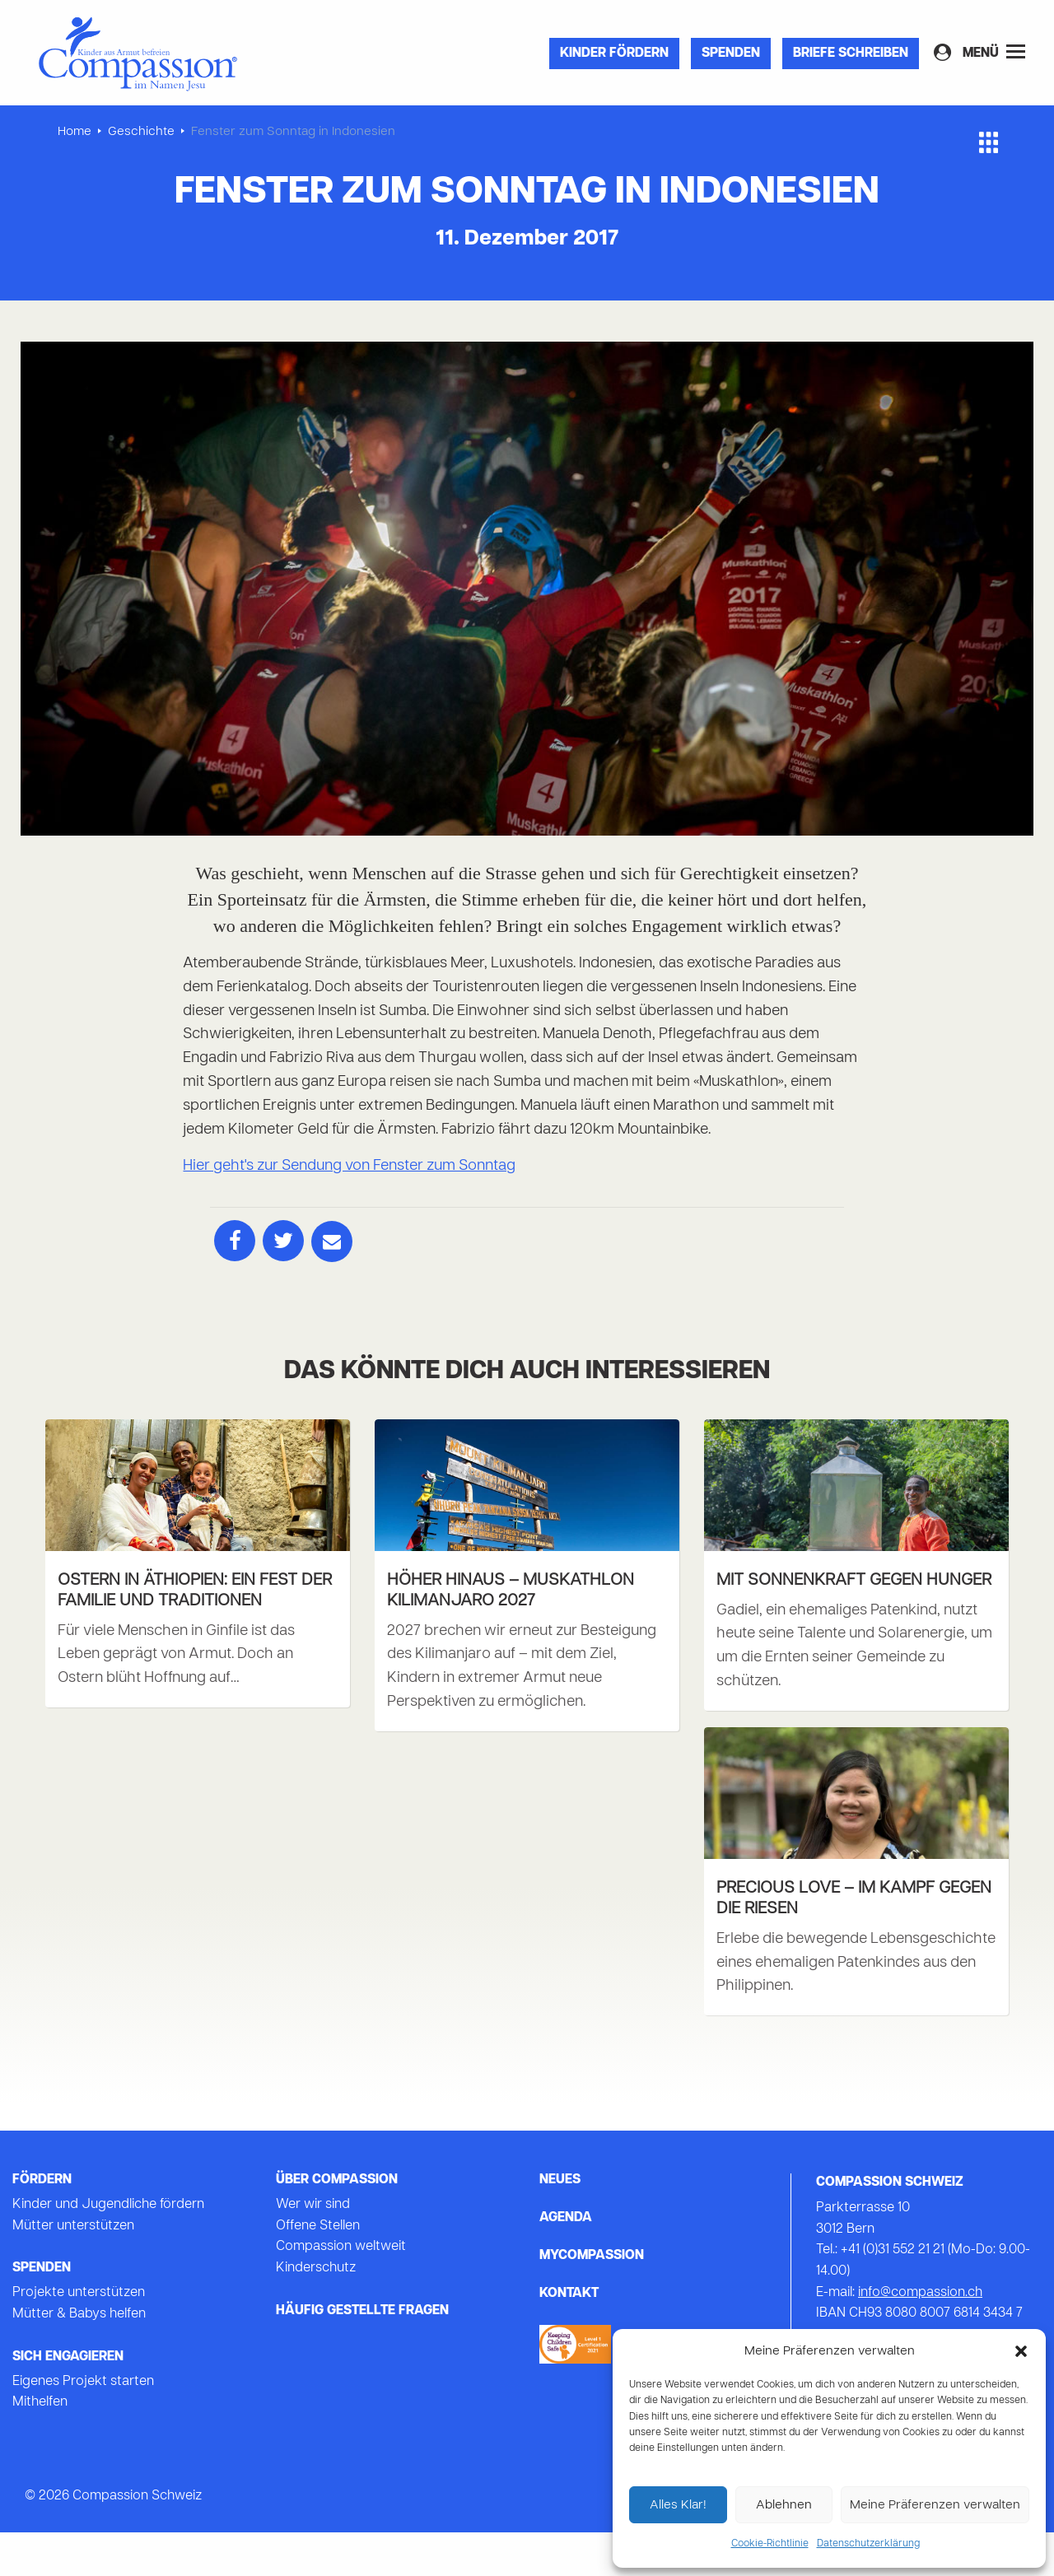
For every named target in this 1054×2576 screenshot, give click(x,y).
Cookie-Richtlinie (770, 2544)
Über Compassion (337, 2224)
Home (74, 131)
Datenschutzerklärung (868, 2544)
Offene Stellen (318, 2269)
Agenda (565, 2262)
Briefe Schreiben (850, 53)
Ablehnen (784, 2505)
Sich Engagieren (68, 2400)
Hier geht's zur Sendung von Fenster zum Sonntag (349, 1166)
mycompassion (591, 2300)
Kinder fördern (614, 53)
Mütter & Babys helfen (79, 2357)
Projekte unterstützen (78, 2337)
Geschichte (141, 131)
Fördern (42, 2224)
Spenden (731, 53)
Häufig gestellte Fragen (362, 2354)
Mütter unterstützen (73, 2269)
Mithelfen (40, 2446)
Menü (994, 52)
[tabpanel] (527, 589)
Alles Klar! (678, 2505)
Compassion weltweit (341, 2291)
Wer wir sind (313, 2249)
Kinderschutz (316, 2311)
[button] (1021, 2351)
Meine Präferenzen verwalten (935, 2505)
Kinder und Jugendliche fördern (108, 2249)
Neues (560, 2224)
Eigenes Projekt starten (83, 2425)
